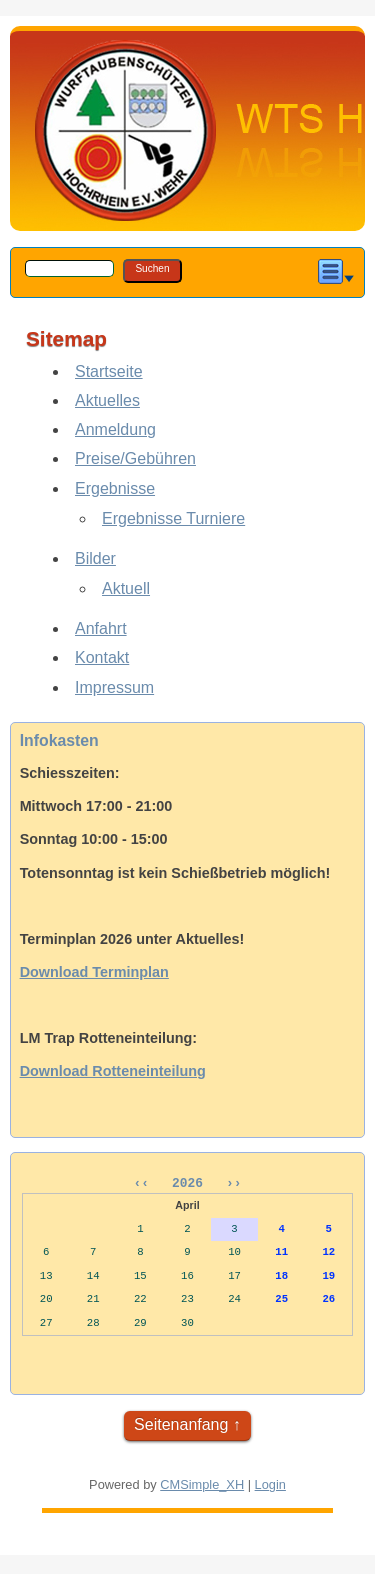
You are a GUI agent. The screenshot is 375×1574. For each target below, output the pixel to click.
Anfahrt (101, 628)
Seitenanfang (181, 1427)
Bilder (95, 558)
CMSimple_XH (202, 1487)
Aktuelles (107, 400)
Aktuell (126, 588)
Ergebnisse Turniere (173, 518)
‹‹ (148, 1185)
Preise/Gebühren (135, 458)
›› (229, 1185)
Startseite (109, 371)
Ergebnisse (115, 488)
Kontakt (102, 657)
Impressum (114, 687)
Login (270, 1487)
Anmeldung (115, 429)
